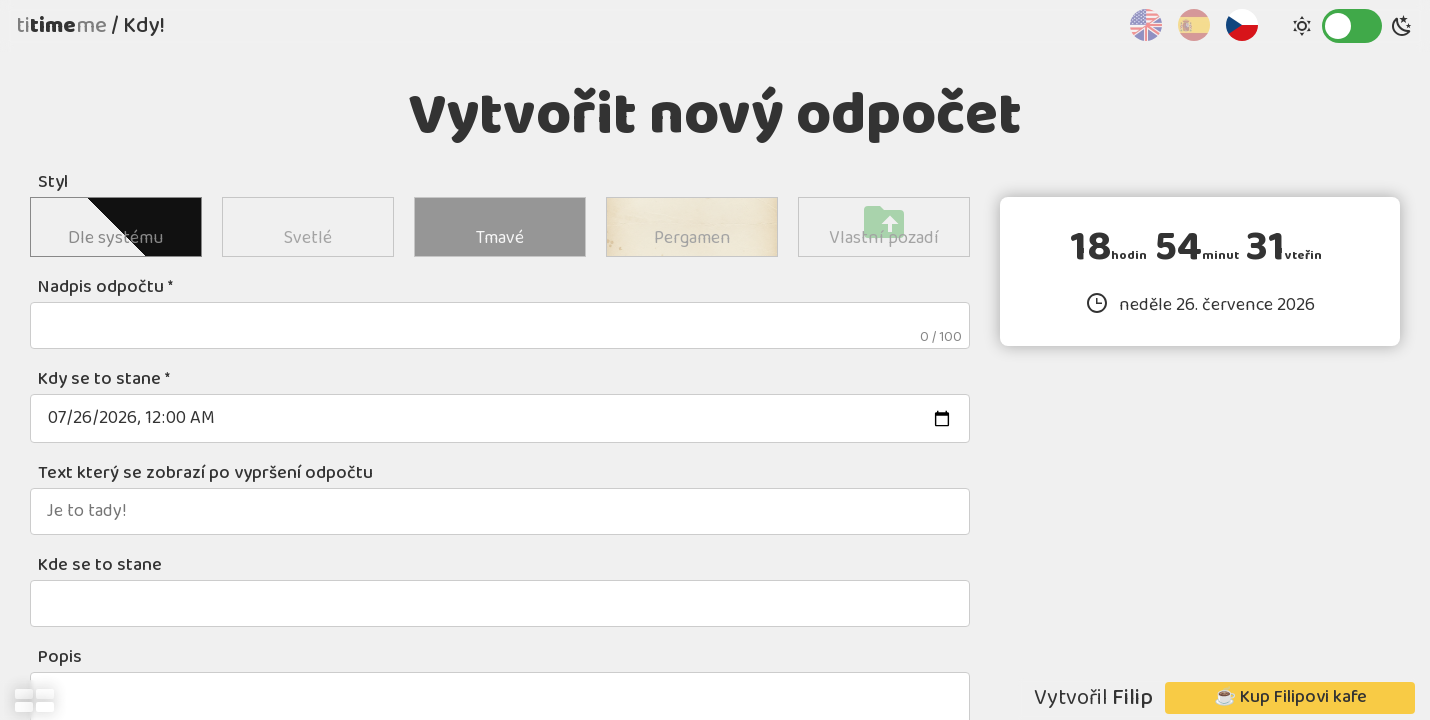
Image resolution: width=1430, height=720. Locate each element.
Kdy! (144, 26)
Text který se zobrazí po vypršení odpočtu (205, 473)
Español (1194, 25)
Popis (60, 657)
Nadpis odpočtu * (105, 287)
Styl (53, 182)
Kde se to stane (100, 565)
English (1146, 25)
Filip (1132, 698)
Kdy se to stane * (104, 379)
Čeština (1242, 25)
